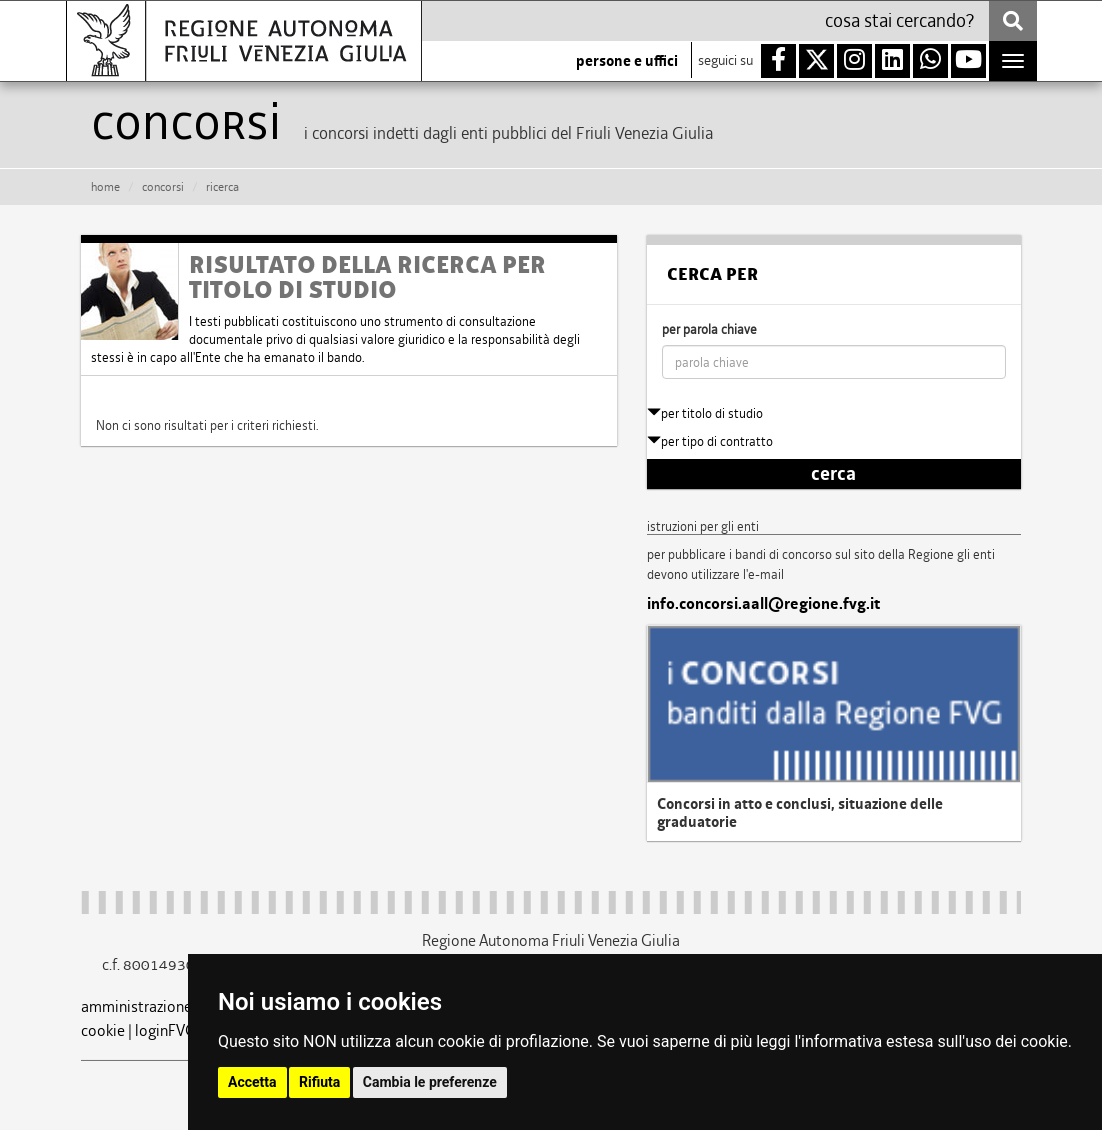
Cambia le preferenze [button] (430, 1082)
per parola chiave (709, 329)
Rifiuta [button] (319, 1082)
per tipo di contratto (710, 441)
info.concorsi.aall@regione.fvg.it (763, 604)
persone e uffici (627, 61)
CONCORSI (163, 187)
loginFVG (165, 1030)
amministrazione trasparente (177, 1006)
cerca (833, 474)
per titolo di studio (705, 413)
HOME (105, 187)
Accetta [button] (252, 1082)
